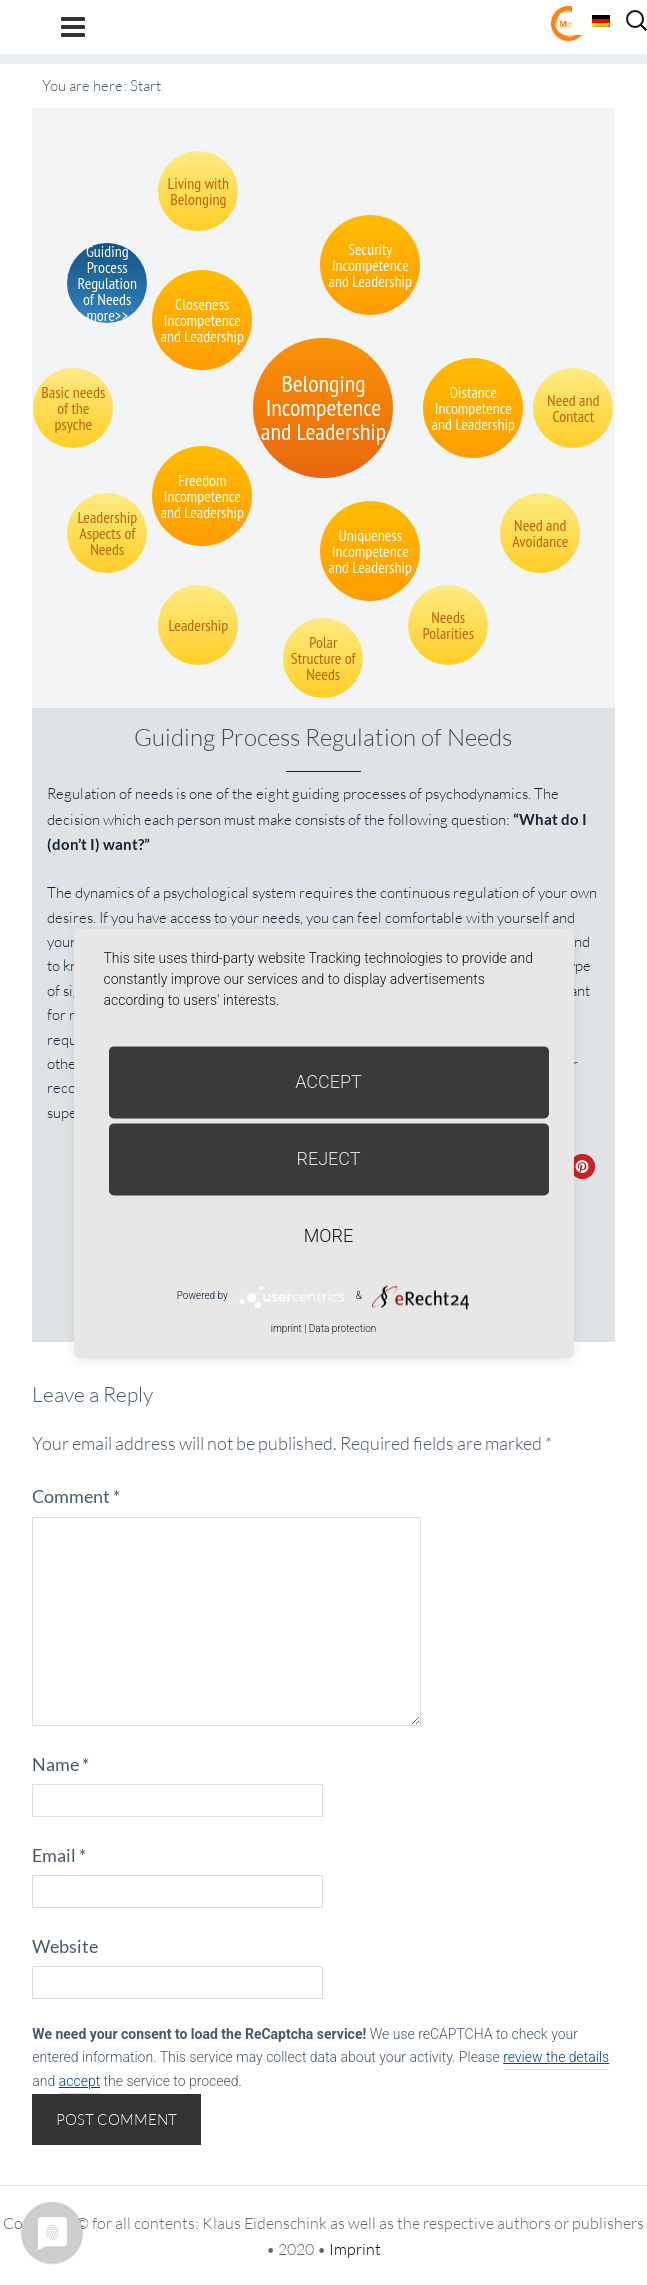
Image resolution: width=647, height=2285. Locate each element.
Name (60, 1764)
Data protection (342, 1328)
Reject (328, 1158)
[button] (582, 1166)
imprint (286, 1328)
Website (65, 1946)
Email (59, 1855)
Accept (328, 1081)
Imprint (355, 2249)
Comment (76, 1496)
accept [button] (79, 2081)
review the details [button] (556, 2057)
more (328, 1235)
